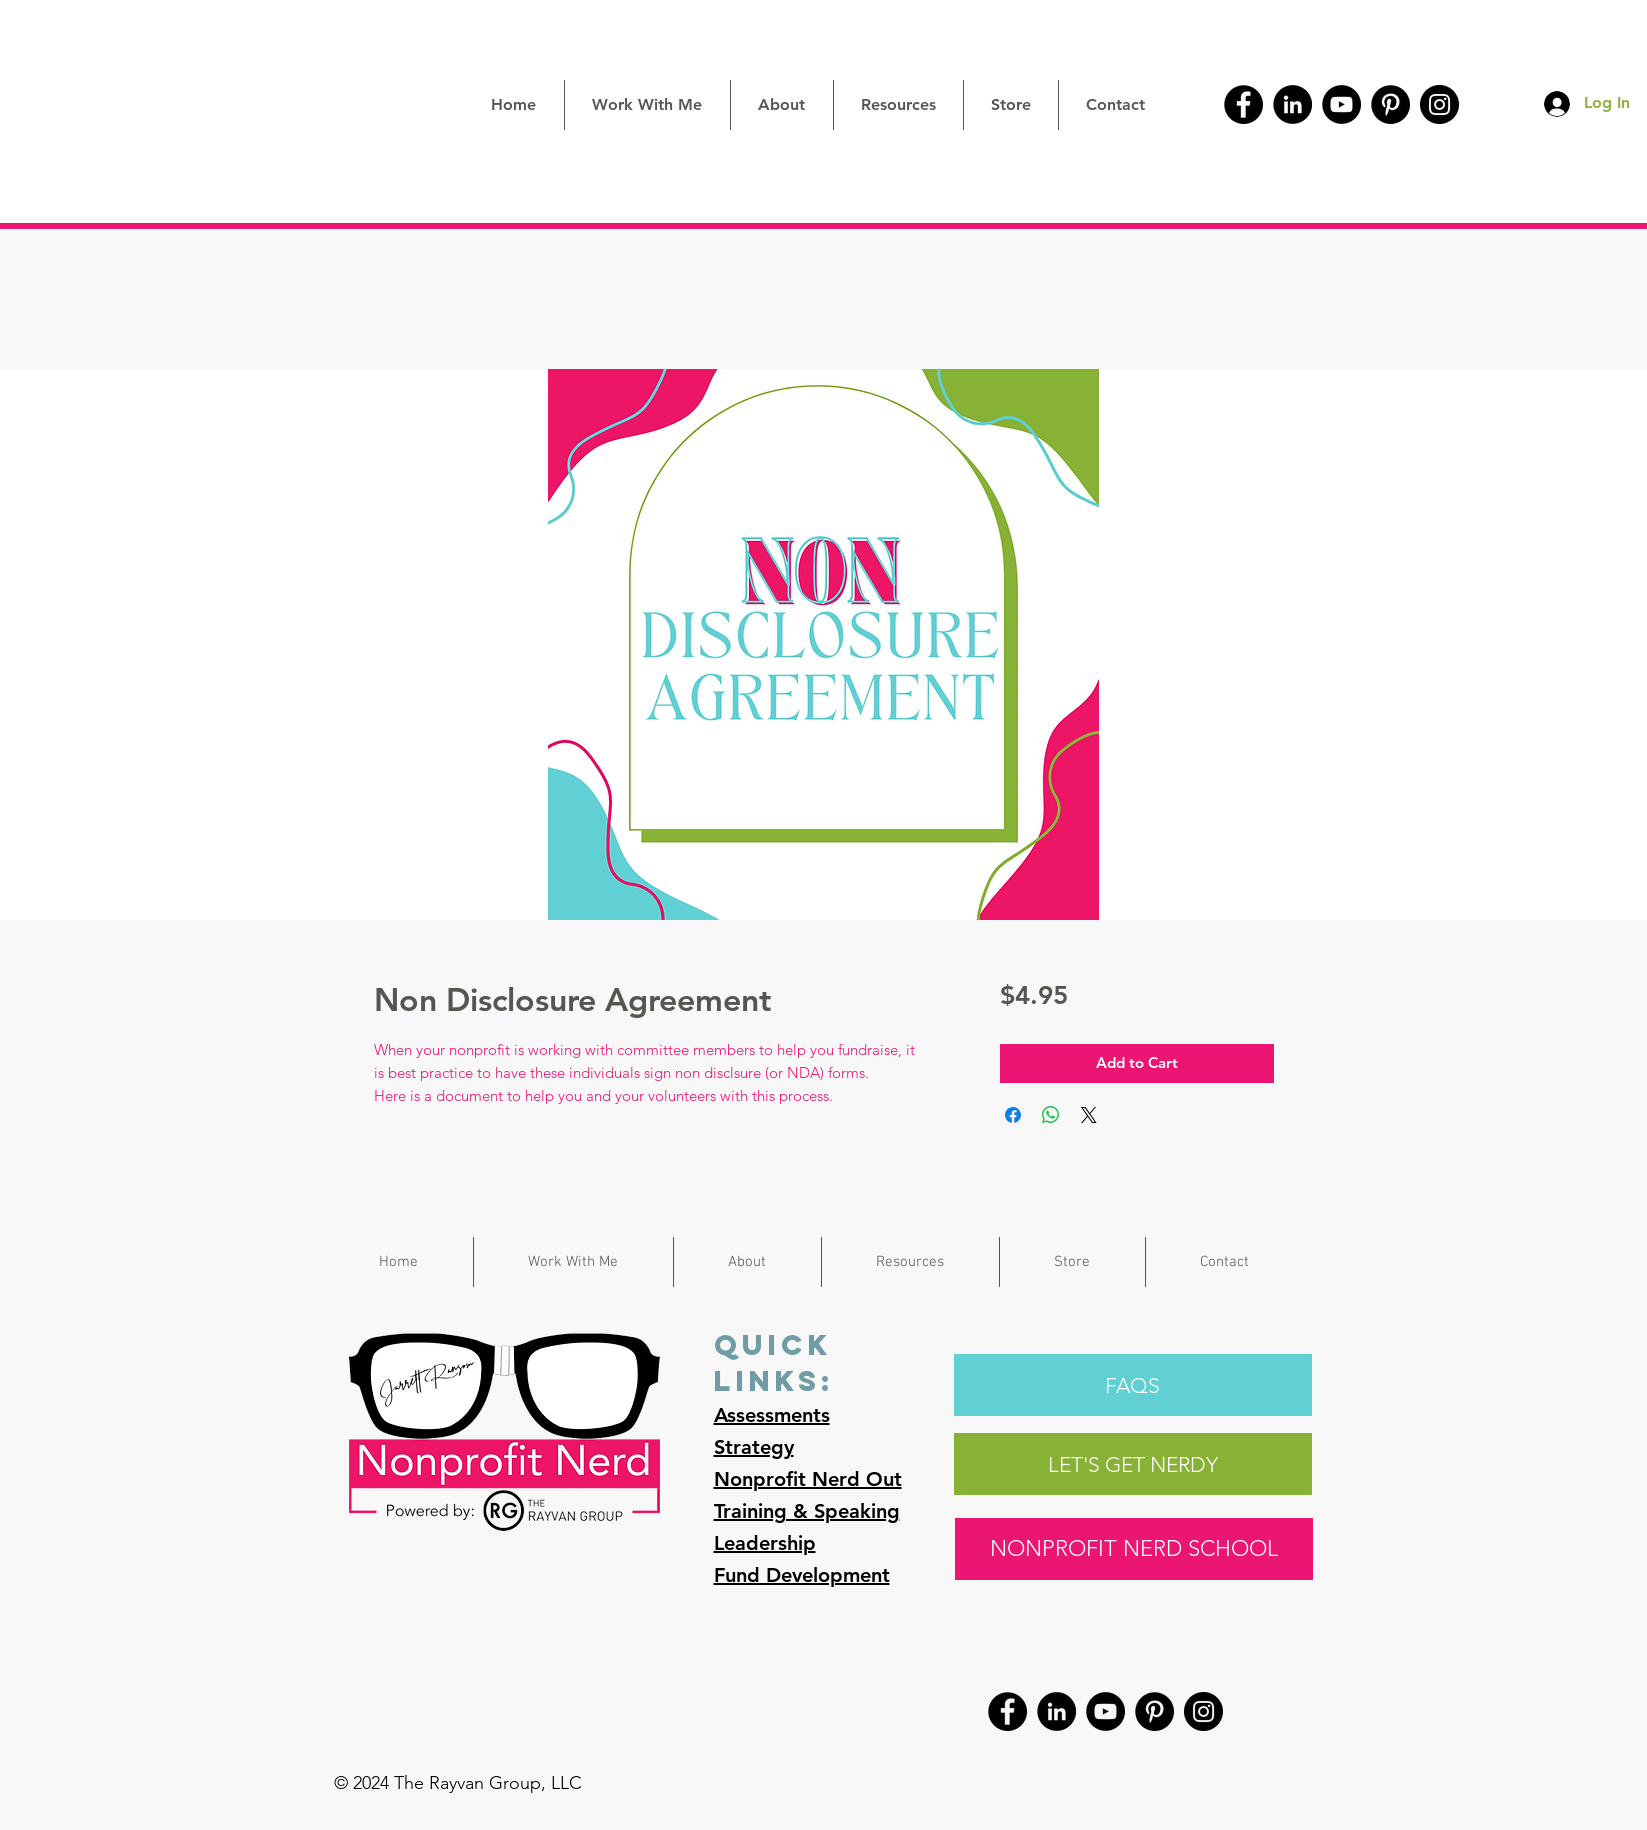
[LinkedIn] (1292, 104)
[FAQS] (1133, 1385)
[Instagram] (1439, 104)
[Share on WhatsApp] (1051, 1115)
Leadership (765, 1543)
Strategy (754, 1447)
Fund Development (802, 1575)
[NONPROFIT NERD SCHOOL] (1134, 1549)
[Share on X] (1089, 1115)
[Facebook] (1243, 104)
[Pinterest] (1390, 104)
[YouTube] (1341, 104)
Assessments (772, 1415)
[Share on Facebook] (1013, 1115)
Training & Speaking (807, 1511)
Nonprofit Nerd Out (808, 1479)
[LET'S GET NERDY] (1133, 1464)
